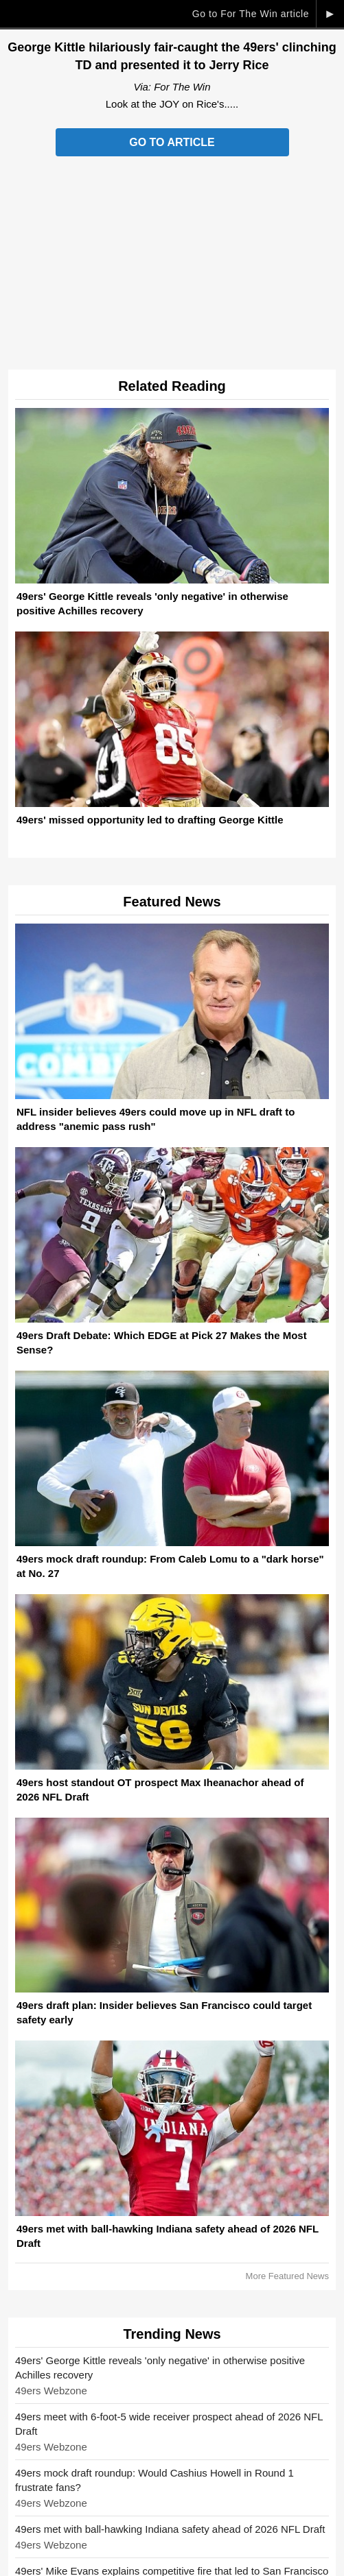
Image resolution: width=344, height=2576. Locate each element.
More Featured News (287, 2276)
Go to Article (171, 142)
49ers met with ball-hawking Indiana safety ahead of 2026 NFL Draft (170, 2529)
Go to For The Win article (250, 13)
